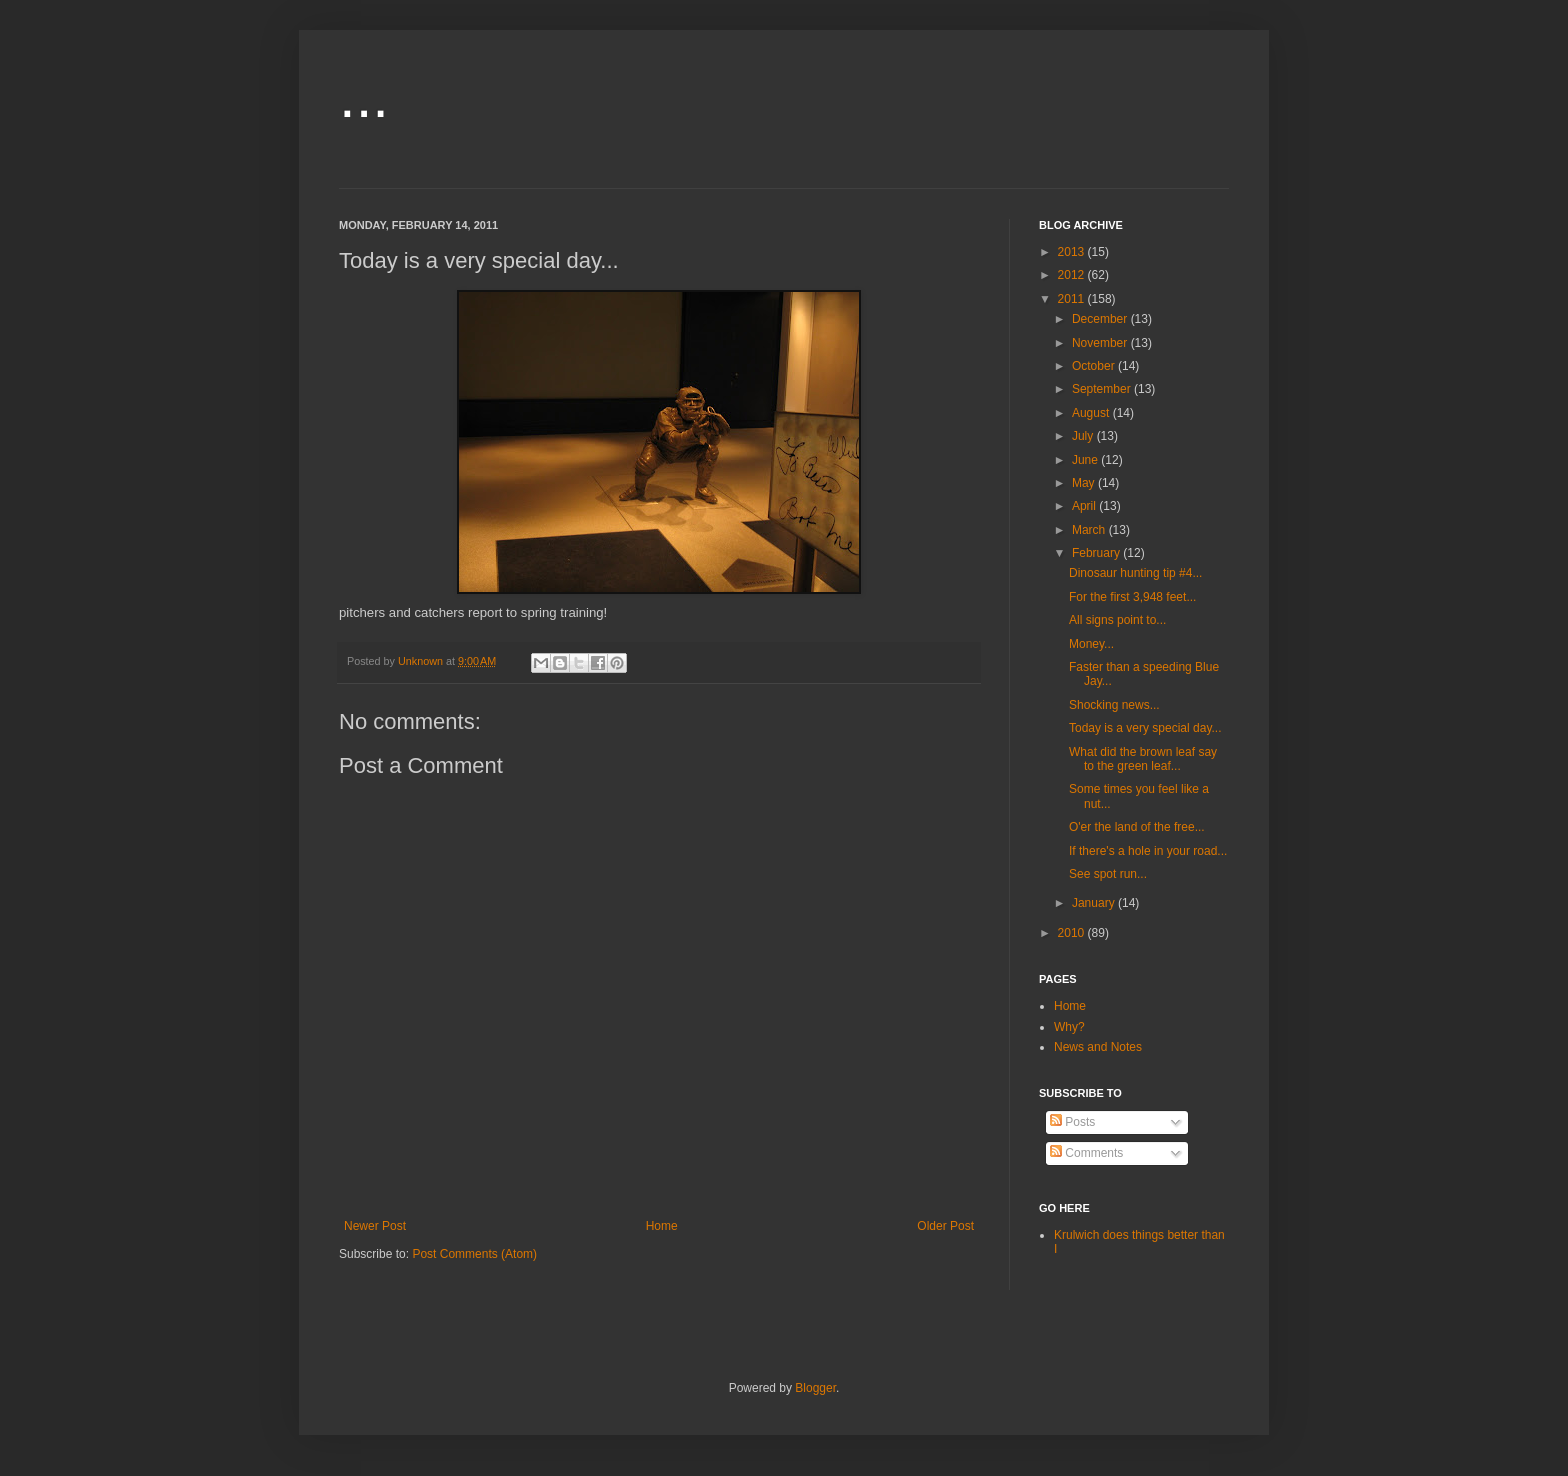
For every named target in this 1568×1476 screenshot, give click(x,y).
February (1097, 553)
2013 (1073, 252)
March (1090, 530)
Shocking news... (1114, 705)
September (1103, 389)
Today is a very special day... (1145, 728)
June (1086, 460)
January (1095, 903)
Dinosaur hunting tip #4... (1135, 573)
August (1092, 413)
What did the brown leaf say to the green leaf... (1143, 759)
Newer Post (375, 1226)
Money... (1091, 644)
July (1084, 436)
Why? (1069, 1027)
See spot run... (1108, 874)
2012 (1073, 275)
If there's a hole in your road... (1148, 851)
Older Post (945, 1226)
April (1085, 506)
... (364, 96)
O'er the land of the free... (1137, 827)
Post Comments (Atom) (474, 1254)
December (1101, 319)
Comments (1086, 1153)
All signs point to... (1117, 620)
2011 (1073, 299)
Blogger (815, 1388)
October (1095, 366)
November (1101, 343)
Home (662, 1226)
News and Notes (1098, 1047)
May (1085, 483)
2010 (1073, 933)
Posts (1072, 1122)
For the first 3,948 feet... (1132, 597)
